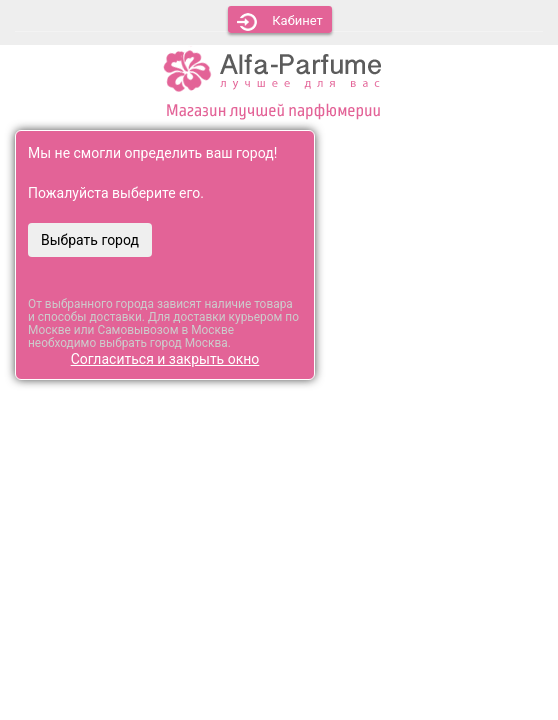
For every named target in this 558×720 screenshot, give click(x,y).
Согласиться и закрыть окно (165, 359)
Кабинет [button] (280, 22)
